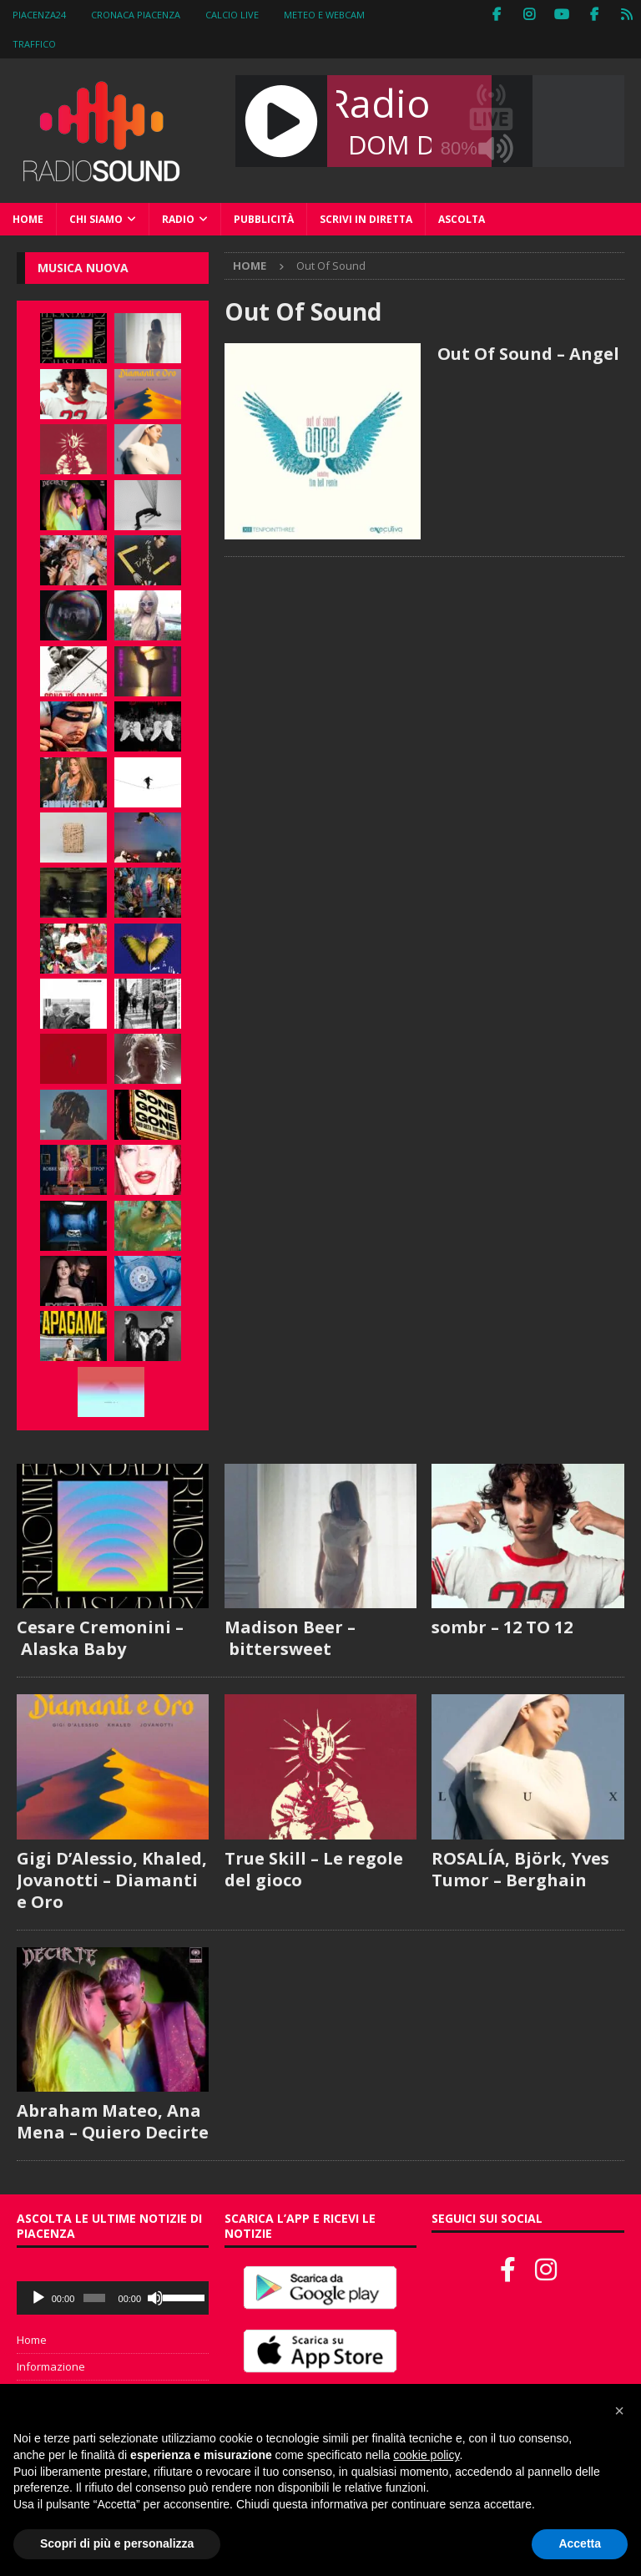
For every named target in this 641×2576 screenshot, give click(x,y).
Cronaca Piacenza (135, 14)
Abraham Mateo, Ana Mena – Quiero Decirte (113, 2121)
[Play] (38, 2298)
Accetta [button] (579, 2543)
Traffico (34, 44)
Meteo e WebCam (324, 14)
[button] (619, 2410)
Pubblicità (264, 219)
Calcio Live (232, 14)
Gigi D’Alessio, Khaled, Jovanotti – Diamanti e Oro (112, 1880)
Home (28, 219)
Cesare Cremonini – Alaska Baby (100, 1638)
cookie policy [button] (426, 2455)
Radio (178, 219)
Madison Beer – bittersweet (290, 1638)
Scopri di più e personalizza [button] (117, 2543)
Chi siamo (96, 219)
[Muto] (155, 2298)
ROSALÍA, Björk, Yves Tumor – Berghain (520, 1869)
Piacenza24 (39, 14)
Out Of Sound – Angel (528, 353)
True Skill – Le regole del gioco (314, 1869)
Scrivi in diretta (366, 219)
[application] (113, 2298)
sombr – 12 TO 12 (502, 1627)
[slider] (94, 2298)
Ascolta (461, 219)
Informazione (51, 2366)
